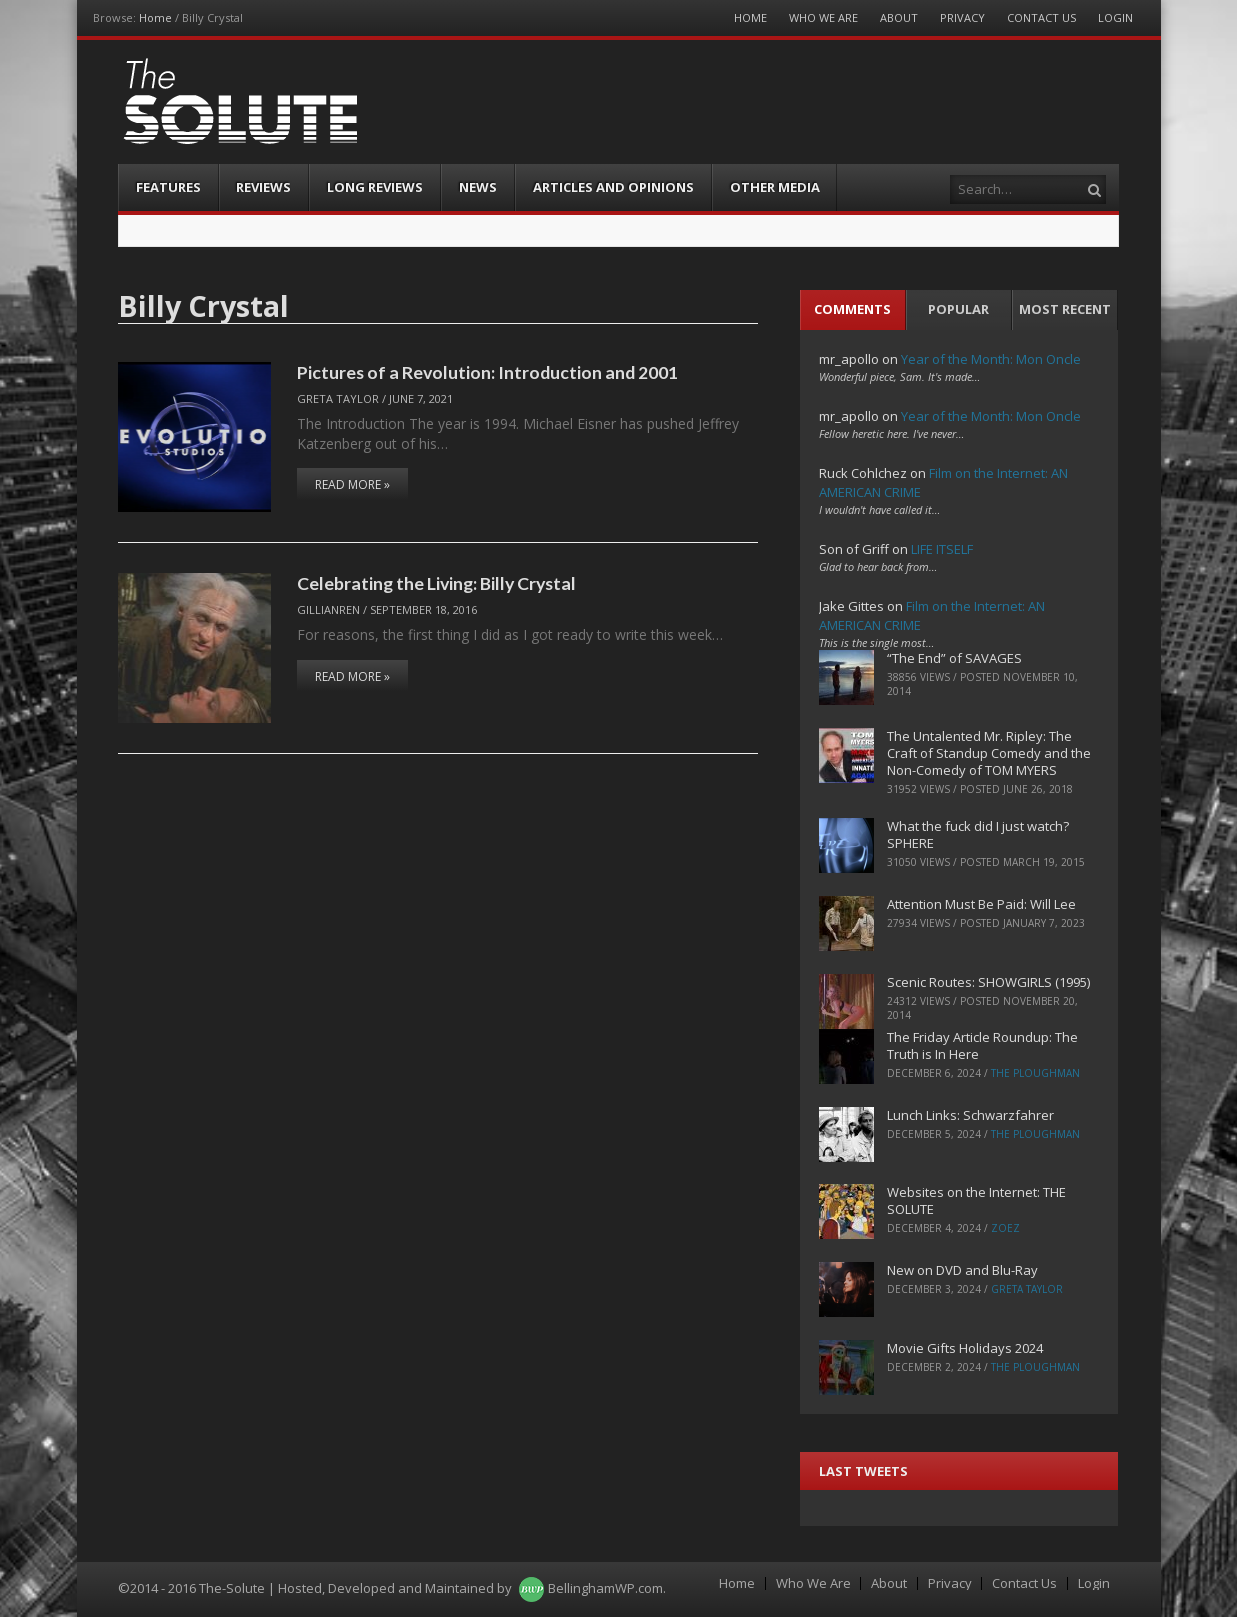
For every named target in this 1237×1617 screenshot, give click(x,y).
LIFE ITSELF (942, 549)
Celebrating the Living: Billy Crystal (436, 583)
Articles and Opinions (613, 187)
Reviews (263, 187)
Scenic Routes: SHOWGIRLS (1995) (988, 982)
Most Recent (1065, 309)
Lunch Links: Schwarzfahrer (970, 1115)
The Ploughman (1035, 1073)
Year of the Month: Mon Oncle (991, 359)
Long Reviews (375, 187)
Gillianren (328, 609)
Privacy (962, 17)
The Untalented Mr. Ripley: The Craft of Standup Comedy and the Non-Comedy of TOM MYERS (989, 753)
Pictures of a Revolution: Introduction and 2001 (487, 372)
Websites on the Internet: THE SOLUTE (976, 1200)
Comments (852, 309)
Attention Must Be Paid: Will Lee (981, 904)
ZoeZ (1005, 1228)
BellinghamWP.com (605, 1588)
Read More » (352, 484)
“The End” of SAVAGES (954, 658)
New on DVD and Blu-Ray (962, 1270)
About (899, 17)
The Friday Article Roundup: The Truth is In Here (982, 1045)
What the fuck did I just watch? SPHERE (978, 834)
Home (155, 17)
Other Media (775, 187)
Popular (958, 309)
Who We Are (823, 17)
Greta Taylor (338, 398)
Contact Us (1041, 17)
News (478, 187)
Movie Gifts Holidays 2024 (965, 1348)
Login (1115, 17)
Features (168, 187)
